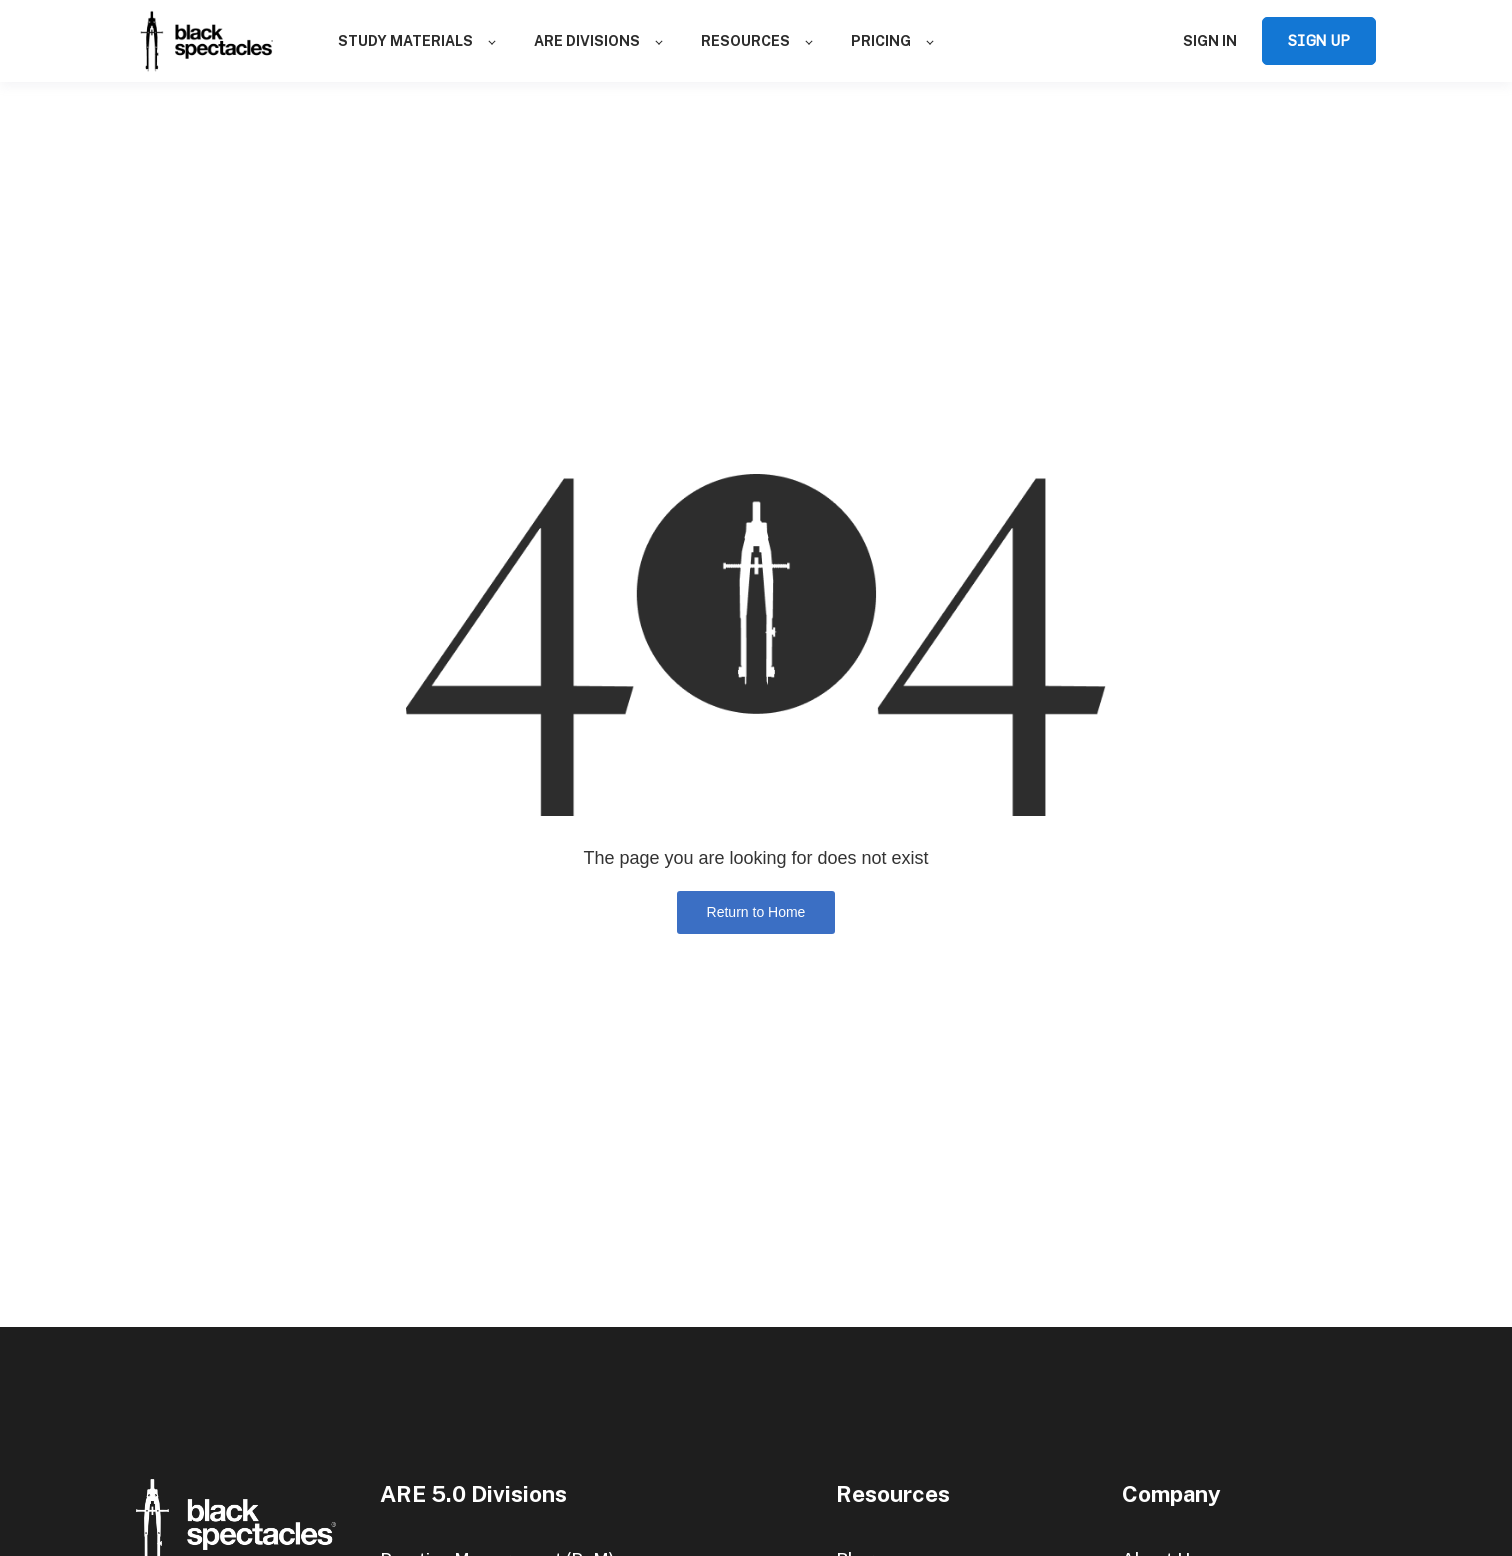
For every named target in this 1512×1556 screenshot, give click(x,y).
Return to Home (756, 912)
